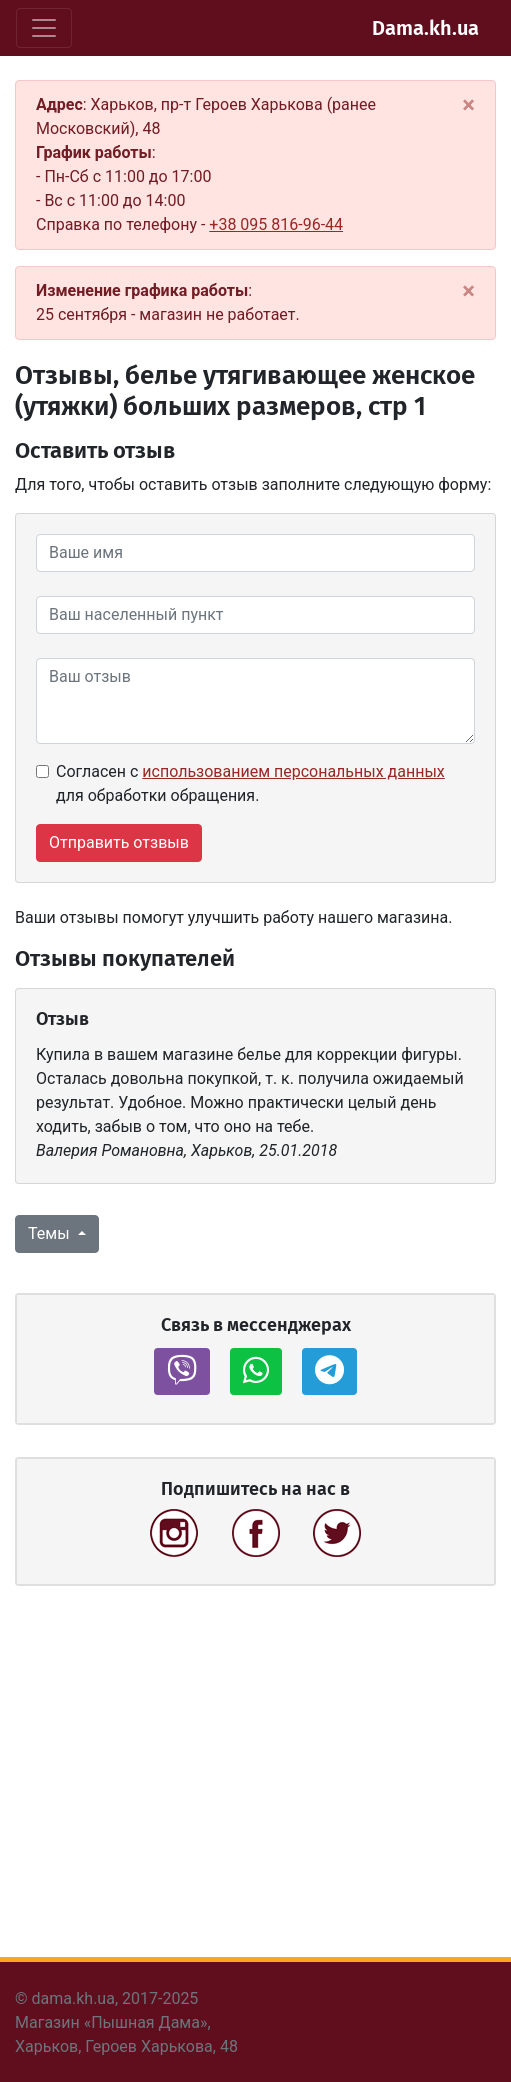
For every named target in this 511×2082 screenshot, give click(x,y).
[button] (182, 1371)
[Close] (468, 105)
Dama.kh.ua (425, 28)
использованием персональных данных (293, 771)
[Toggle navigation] (44, 28)
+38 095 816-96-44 (276, 224)
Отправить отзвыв (119, 842)
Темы (51, 1233)
